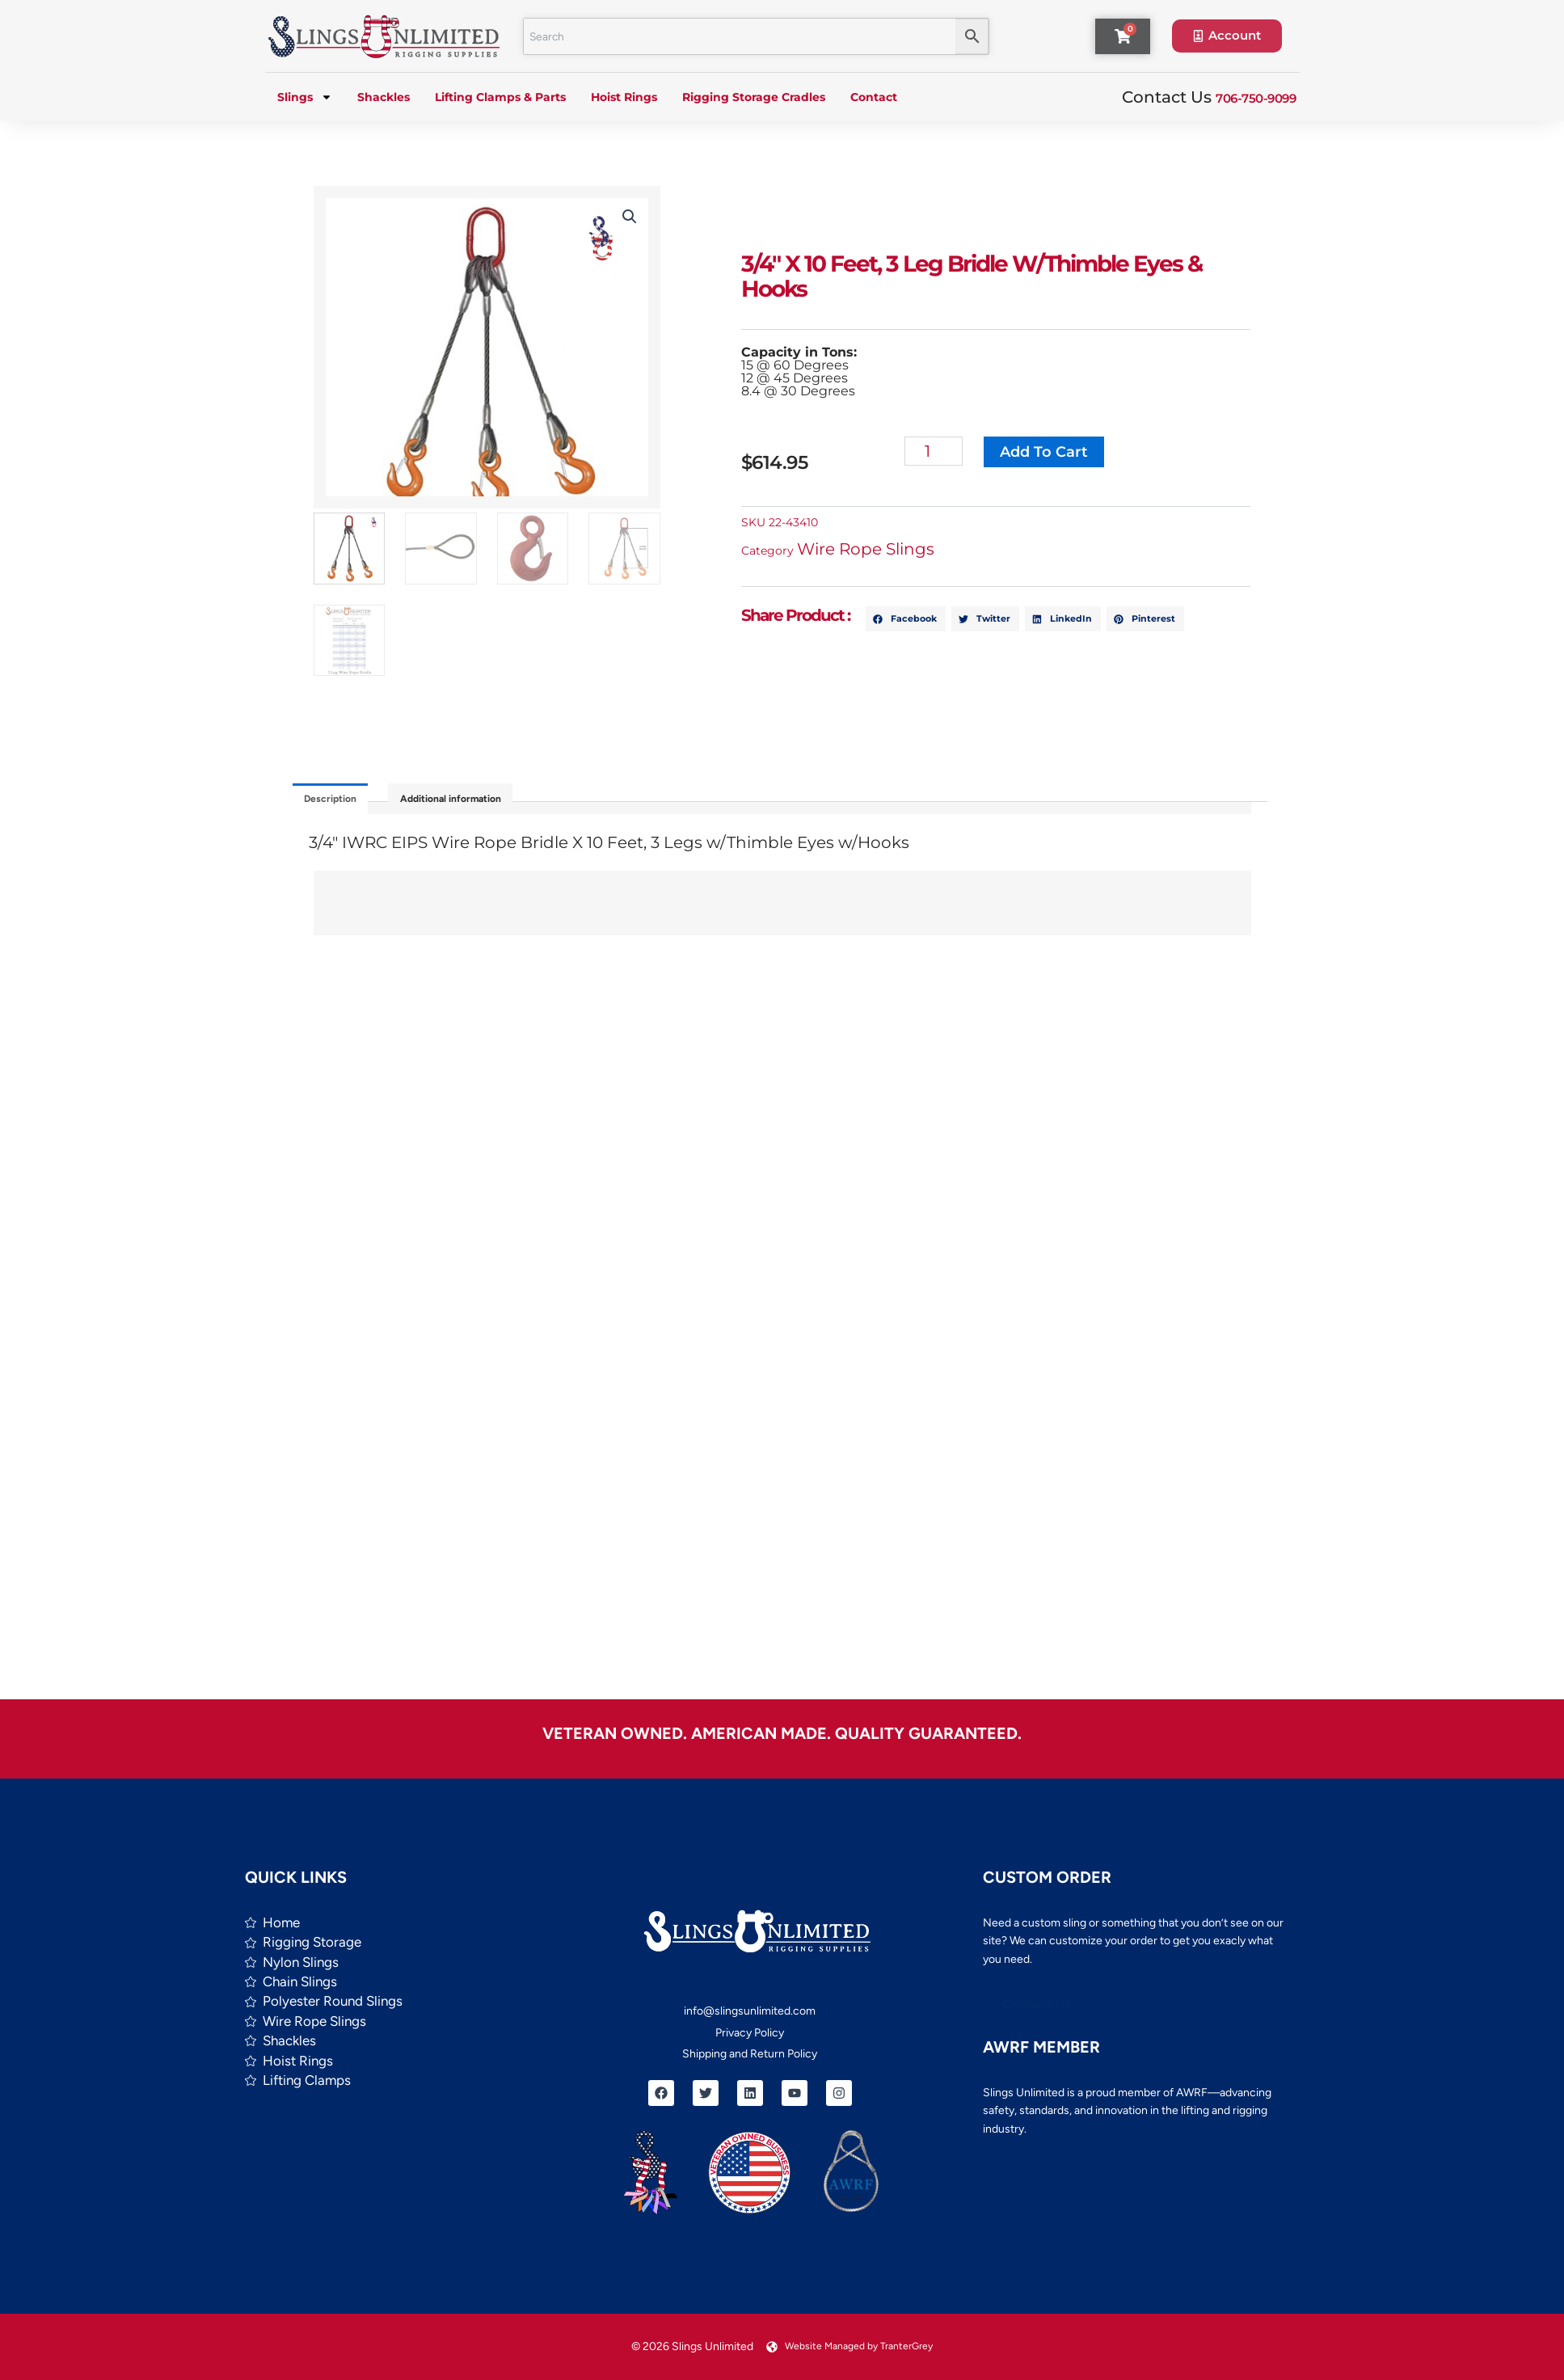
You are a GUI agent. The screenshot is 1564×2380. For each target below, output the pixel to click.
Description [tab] (342, 803)
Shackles (383, 97)
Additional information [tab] (493, 803)
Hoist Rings (624, 97)
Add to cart (1062, 452)
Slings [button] (304, 97)
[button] (620, 216)
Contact (873, 97)
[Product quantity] (947, 451)
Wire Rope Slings (880, 549)
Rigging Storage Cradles (753, 97)
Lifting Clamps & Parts (500, 97)
